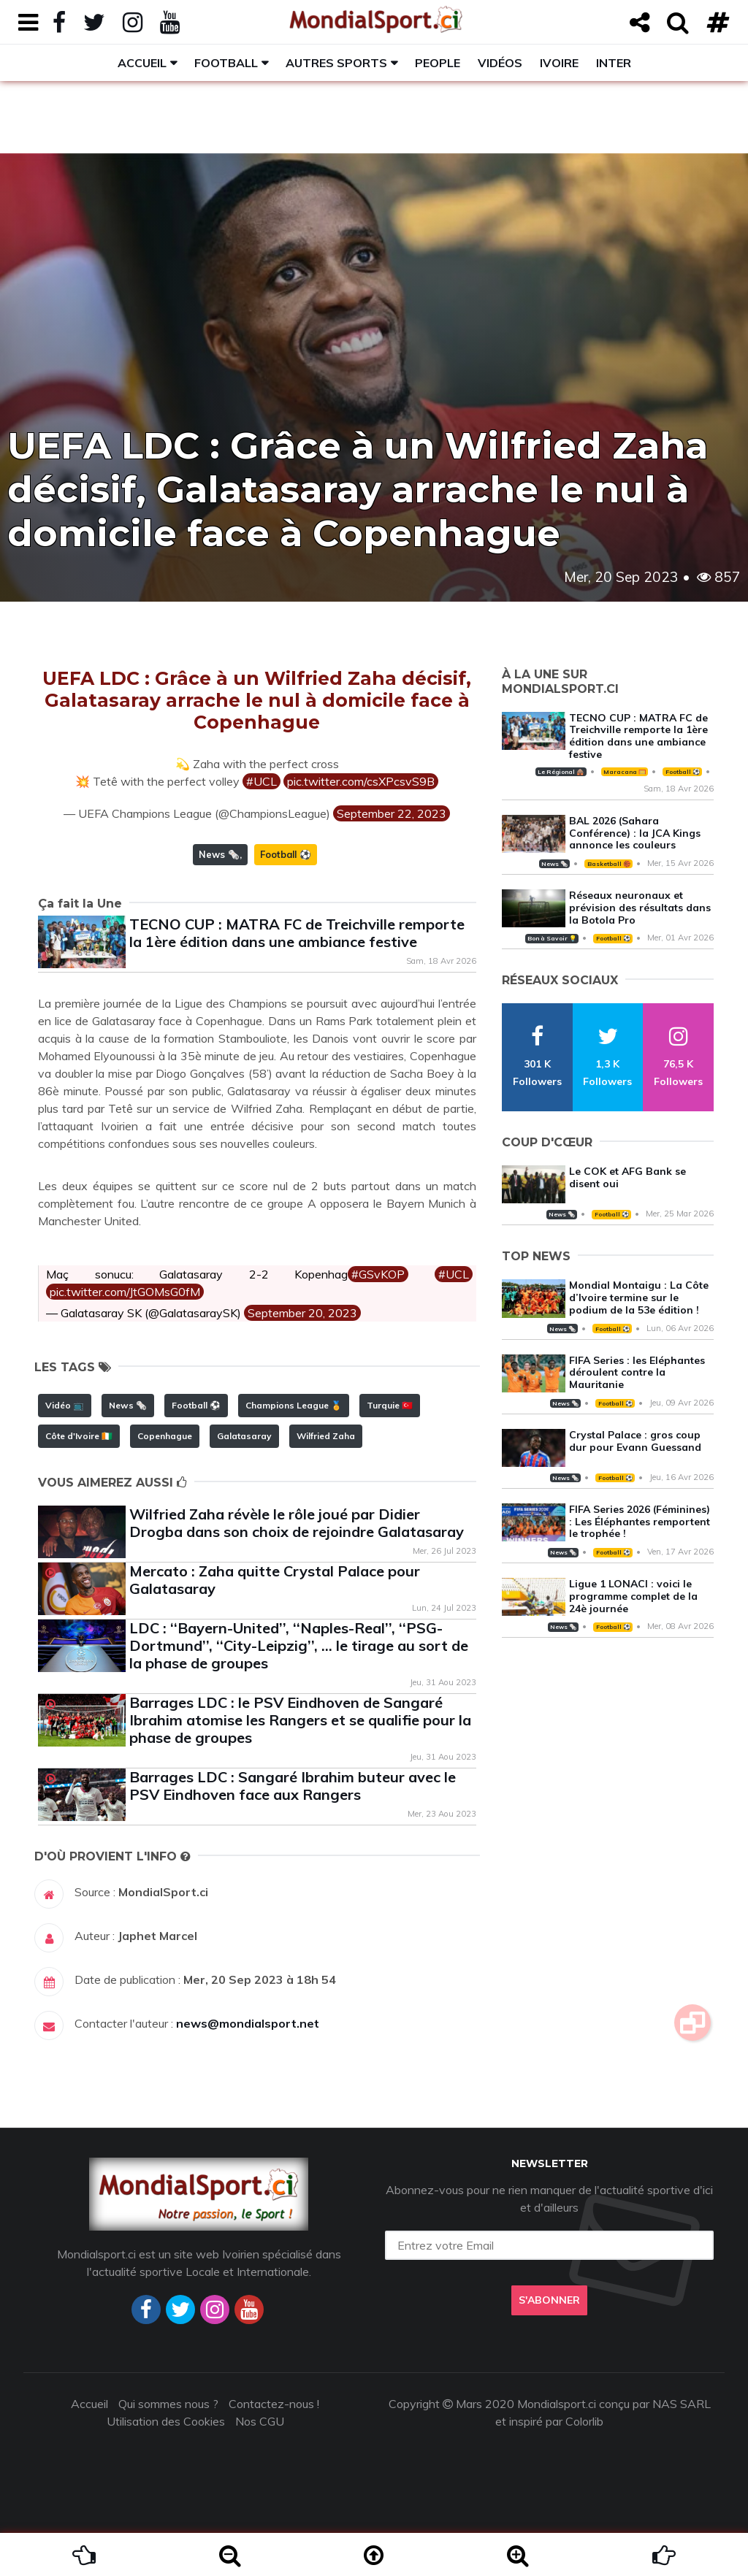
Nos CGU (259, 2421)
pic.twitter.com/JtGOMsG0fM (125, 1291)
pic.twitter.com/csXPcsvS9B (361, 781)
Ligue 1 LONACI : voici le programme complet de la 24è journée (633, 1596)
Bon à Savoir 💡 (551, 938)
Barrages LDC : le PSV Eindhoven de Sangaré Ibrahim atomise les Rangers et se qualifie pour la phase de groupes (300, 1720)
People (437, 62)
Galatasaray (244, 1435)
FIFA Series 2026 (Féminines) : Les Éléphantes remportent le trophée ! (639, 1522)
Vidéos (500, 62)
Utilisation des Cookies (166, 2421)
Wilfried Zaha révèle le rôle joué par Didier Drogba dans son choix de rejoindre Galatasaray (296, 1523)
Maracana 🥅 (624, 771)
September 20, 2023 (302, 1313)
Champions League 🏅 (293, 1405)
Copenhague (164, 1435)
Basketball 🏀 (608, 863)
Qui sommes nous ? (168, 2403)
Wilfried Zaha (326, 1435)
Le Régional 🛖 (561, 771)
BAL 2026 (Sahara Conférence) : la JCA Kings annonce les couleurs (635, 833)
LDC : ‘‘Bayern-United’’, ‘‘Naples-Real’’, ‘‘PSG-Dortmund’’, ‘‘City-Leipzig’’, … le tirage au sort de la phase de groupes (298, 1645)
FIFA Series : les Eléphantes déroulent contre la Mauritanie (637, 1373)
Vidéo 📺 (64, 1405)
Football (226, 62)
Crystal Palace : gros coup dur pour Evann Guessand (635, 1441)
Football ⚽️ (285, 854)
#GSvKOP (378, 1274)
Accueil (142, 62)
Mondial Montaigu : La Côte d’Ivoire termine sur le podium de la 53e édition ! (639, 1297)
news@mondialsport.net (247, 2023)
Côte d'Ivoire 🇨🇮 (78, 1435)
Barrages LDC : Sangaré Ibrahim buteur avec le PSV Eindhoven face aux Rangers (292, 1785)
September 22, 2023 (391, 813)
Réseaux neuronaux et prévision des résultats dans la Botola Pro (640, 908)
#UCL (261, 781)
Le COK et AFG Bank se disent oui (627, 1177)
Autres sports (336, 62)
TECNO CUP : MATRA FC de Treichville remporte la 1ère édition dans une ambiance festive (297, 933)
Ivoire (559, 62)
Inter (613, 62)
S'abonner (549, 2300)
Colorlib (584, 2421)
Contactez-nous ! (274, 2403)
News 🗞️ (219, 854)
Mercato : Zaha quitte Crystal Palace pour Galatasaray (274, 1580)
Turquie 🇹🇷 (390, 1405)
